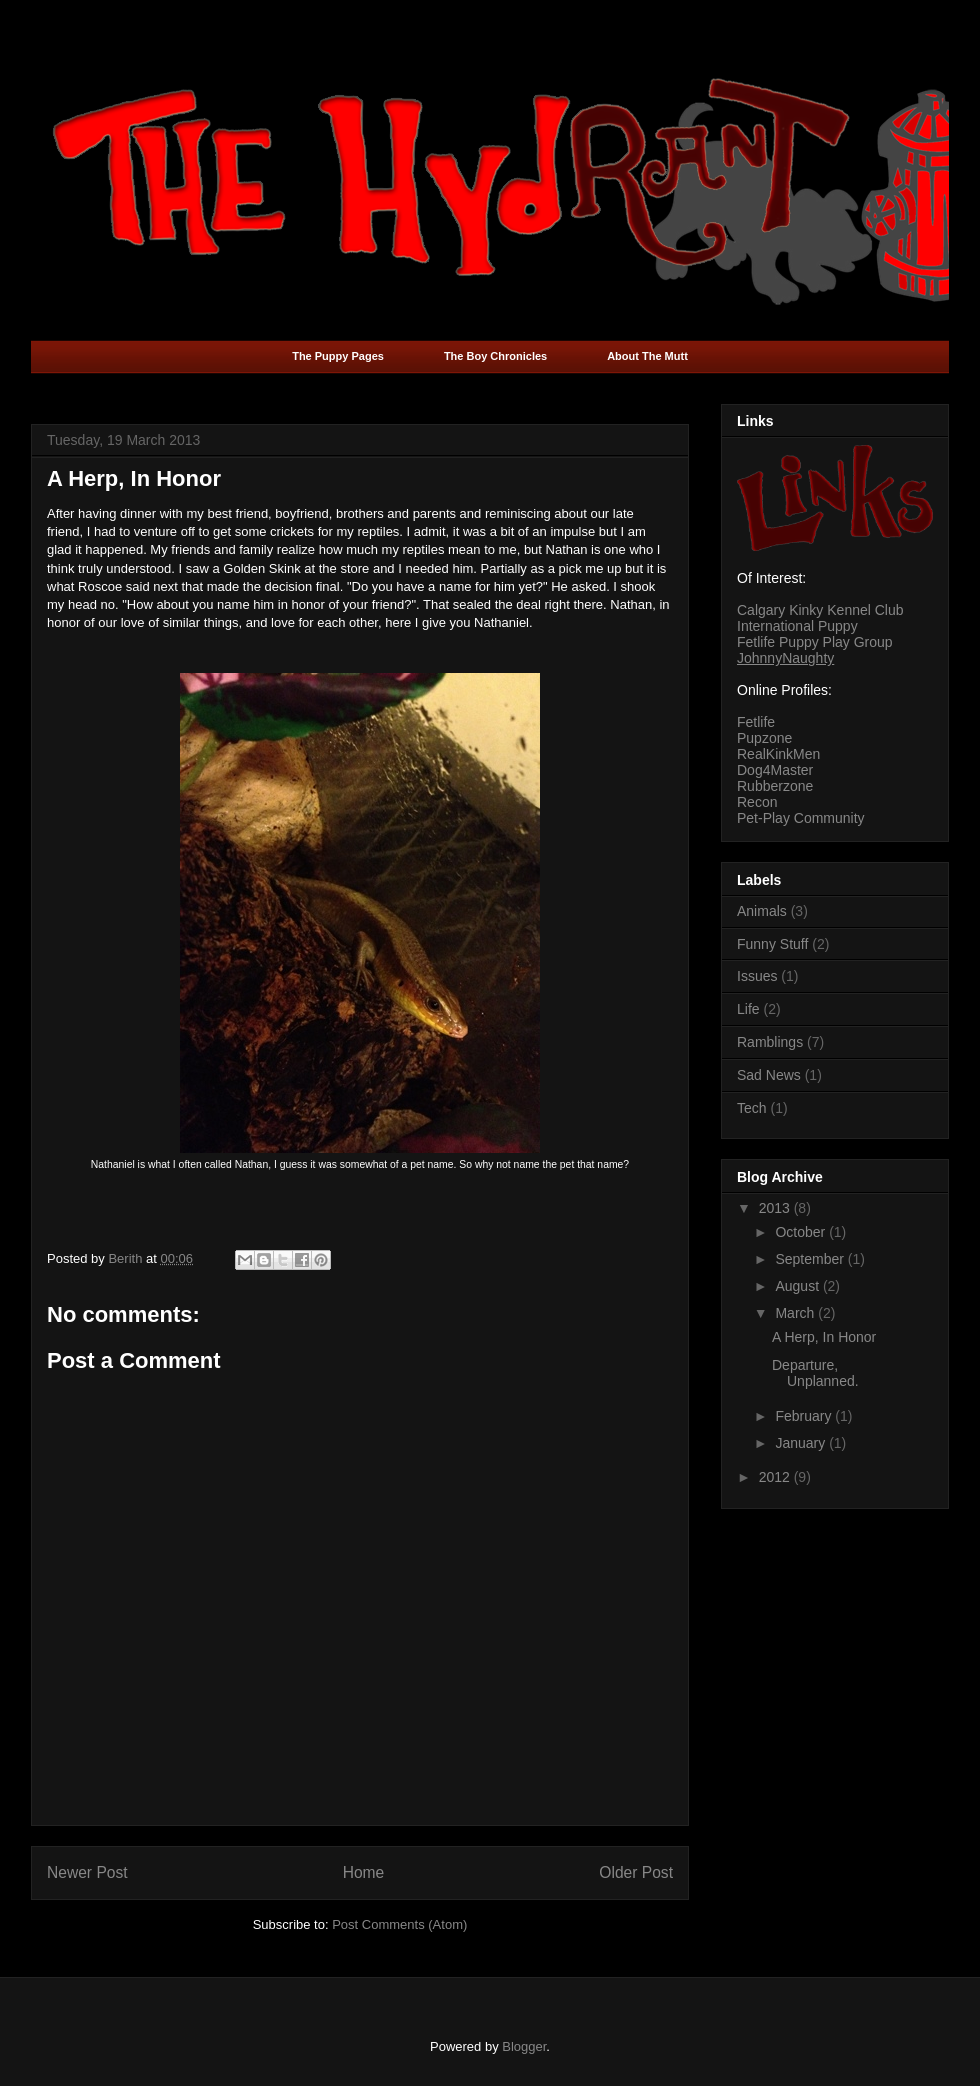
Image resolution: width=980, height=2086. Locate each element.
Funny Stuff (772, 944)
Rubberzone (775, 786)
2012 (776, 1477)
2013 (776, 1208)
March (796, 1313)
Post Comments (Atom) (399, 1924)
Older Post (636, 1872)
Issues (757, 976)
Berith (127, 1258)
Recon (757, 802)
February (805, 1416)
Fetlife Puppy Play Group (815, 642)
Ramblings (770, 1042)
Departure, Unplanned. (815, 1373)
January (802, 1443)
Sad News (769, 1075)
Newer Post (87, 1872)
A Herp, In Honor (824, 1337)
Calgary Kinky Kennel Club (820, 610)
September (811, 1259)
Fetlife (756, 722)
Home (364, 1872)
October (802, 1232)
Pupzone (764, 738)
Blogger (524, 2046)
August (798, 1286)
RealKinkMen (778, 754)
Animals (762, 911)
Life (748, 1009)
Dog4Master (775, 770)
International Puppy (797, 626)
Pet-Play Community (801, 818)
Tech (752, 1108)
